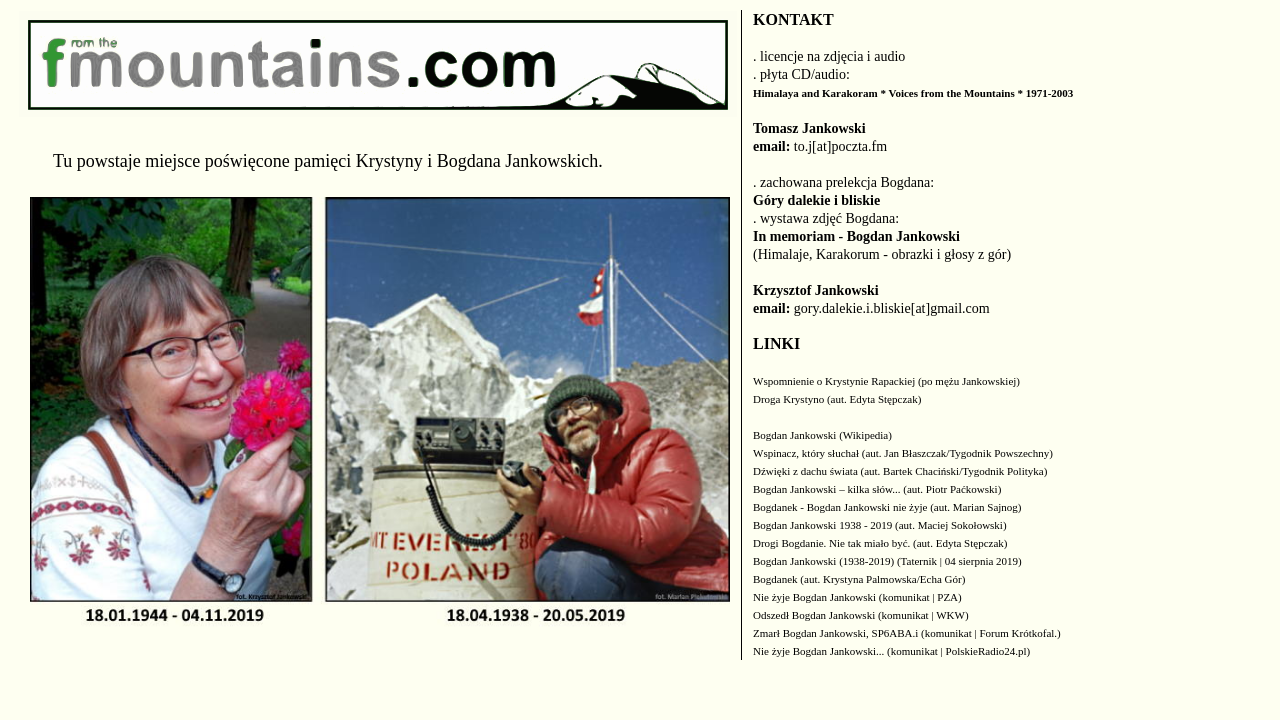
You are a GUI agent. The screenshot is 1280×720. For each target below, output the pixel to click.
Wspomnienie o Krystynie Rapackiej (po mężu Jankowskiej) (886, 381)
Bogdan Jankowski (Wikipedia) (822, 435)
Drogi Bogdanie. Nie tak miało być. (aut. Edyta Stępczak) (880, 543)
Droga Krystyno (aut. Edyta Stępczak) (837, 399)
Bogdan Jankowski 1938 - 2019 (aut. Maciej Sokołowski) (880, 525)
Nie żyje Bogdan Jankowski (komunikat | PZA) (857, 597)
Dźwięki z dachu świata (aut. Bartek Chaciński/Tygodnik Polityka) (900, 471)
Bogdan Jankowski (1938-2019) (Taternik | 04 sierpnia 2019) (887, 561)
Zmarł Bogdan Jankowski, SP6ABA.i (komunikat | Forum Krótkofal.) (907, 633)
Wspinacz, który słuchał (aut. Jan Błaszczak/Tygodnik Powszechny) (903, 453)
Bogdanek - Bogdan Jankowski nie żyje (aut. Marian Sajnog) (887, 507)
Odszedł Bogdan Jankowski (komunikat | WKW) (861, 615)
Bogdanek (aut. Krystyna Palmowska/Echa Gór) (859, 579)
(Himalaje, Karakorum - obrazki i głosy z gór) (882, 254)
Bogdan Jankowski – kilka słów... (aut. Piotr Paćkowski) (877, 489)
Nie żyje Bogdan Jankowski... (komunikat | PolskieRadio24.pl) (891, 651)
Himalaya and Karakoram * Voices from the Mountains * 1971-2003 (913, 93)
